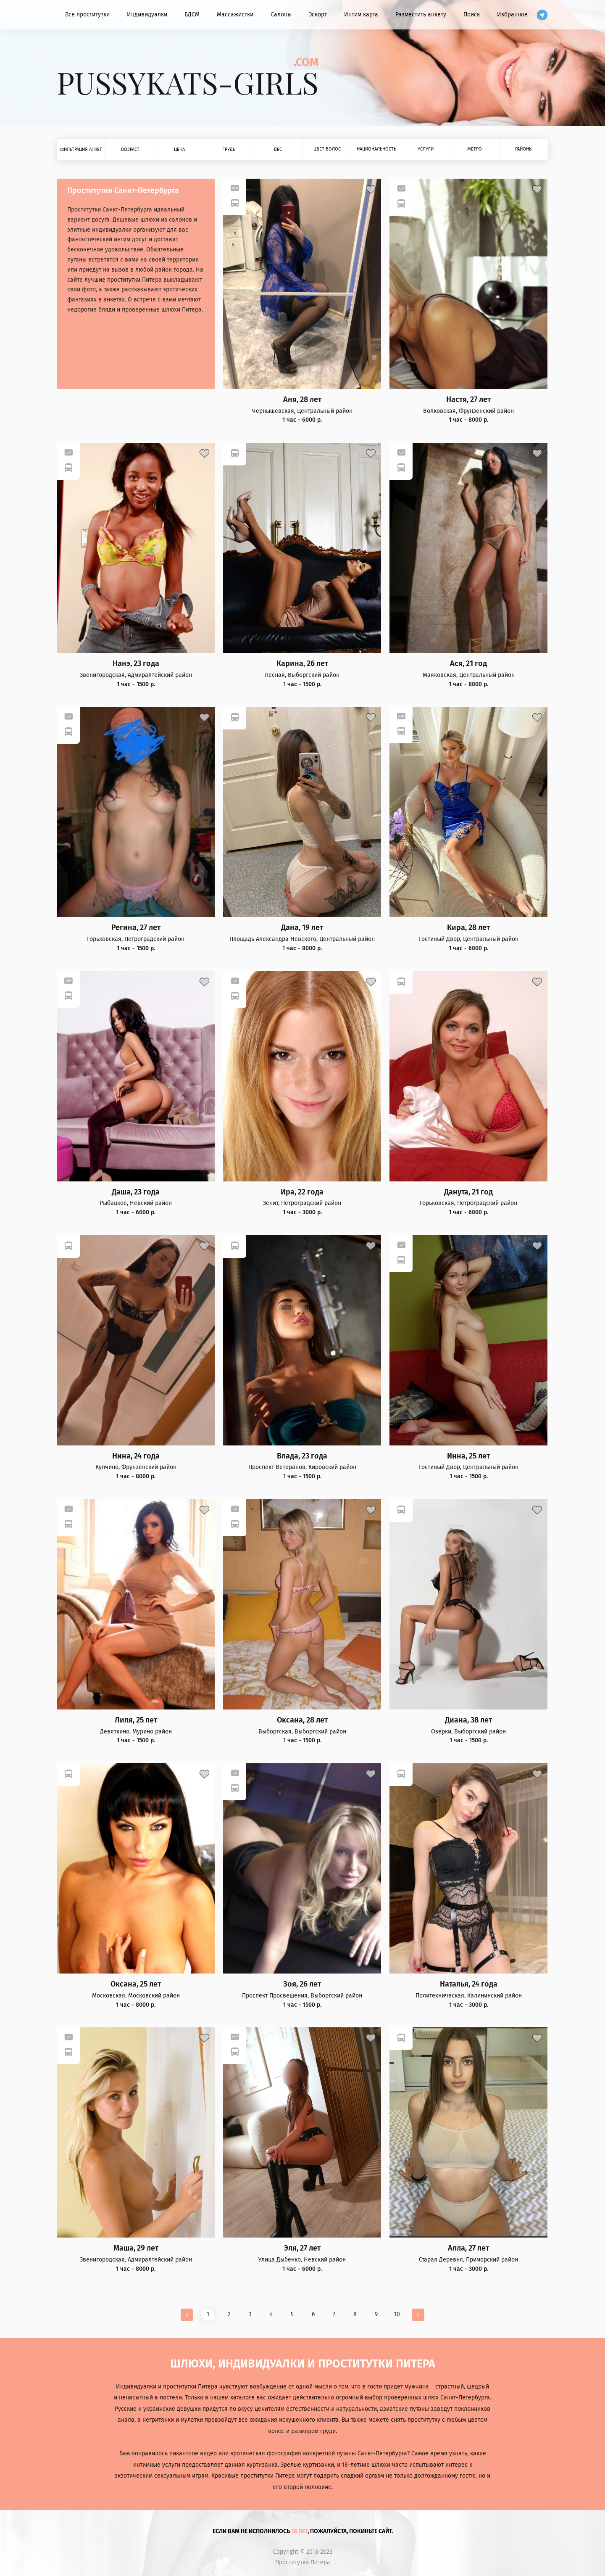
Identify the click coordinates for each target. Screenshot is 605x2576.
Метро (474, 149)
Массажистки (235, 14)
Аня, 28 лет (302, 399)
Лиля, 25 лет (136, 1720)
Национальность (376, 149)
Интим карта (361, 14)
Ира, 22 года (302, 1192)
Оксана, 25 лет (135, 1984)
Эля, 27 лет (302, 2248)
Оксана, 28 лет (302, 1720)
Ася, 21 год (468, 663)
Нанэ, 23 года (136, 663)
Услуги (426, 149)
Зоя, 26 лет (302, 1984)
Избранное (512, 14)
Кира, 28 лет (468, 927)
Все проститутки (87, 14)
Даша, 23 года (136, 1192)
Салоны (281, 14)
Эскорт (318, 14)
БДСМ (192, 14)
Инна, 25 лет (468, 1456)
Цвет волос (327, 149)
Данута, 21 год (468, 1192)
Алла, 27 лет (468, 2248)
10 (397, 2314)
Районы (524, 149)
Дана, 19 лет (302, 927)
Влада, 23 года (302, 1456)
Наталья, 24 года (468, 1984)
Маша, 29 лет (135, 2248)
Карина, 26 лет (302, 663)
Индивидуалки (147, 14)
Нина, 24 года (136, 1456)
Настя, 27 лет (468, 399)
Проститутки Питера (302, 2562)
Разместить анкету (420, 14)
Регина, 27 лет (135, 927)
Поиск (471, 14)
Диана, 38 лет (468, 1720)
